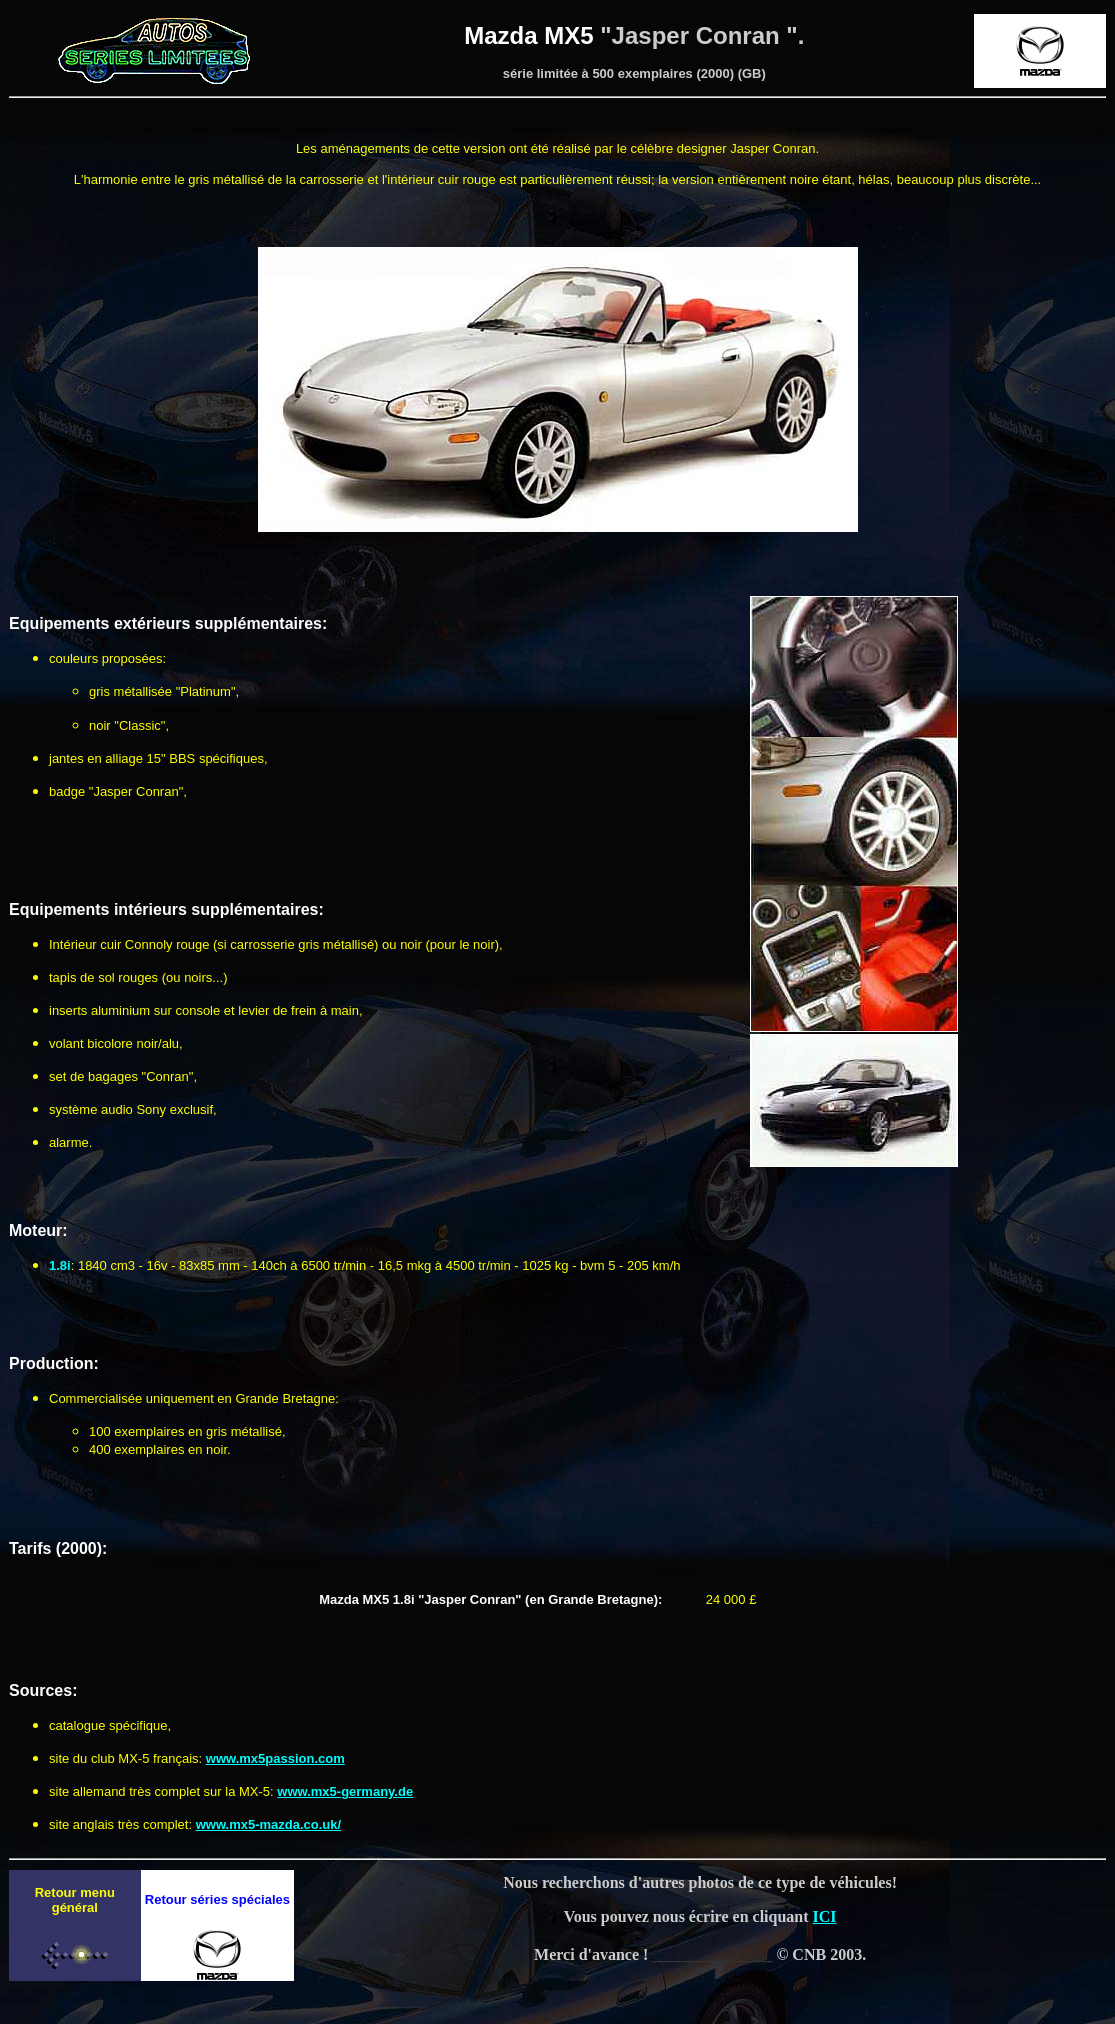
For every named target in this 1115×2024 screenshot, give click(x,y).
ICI (825, 1916)
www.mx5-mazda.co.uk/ (268, 1824)
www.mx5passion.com (275, 1758)
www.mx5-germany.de (345, 1791)
